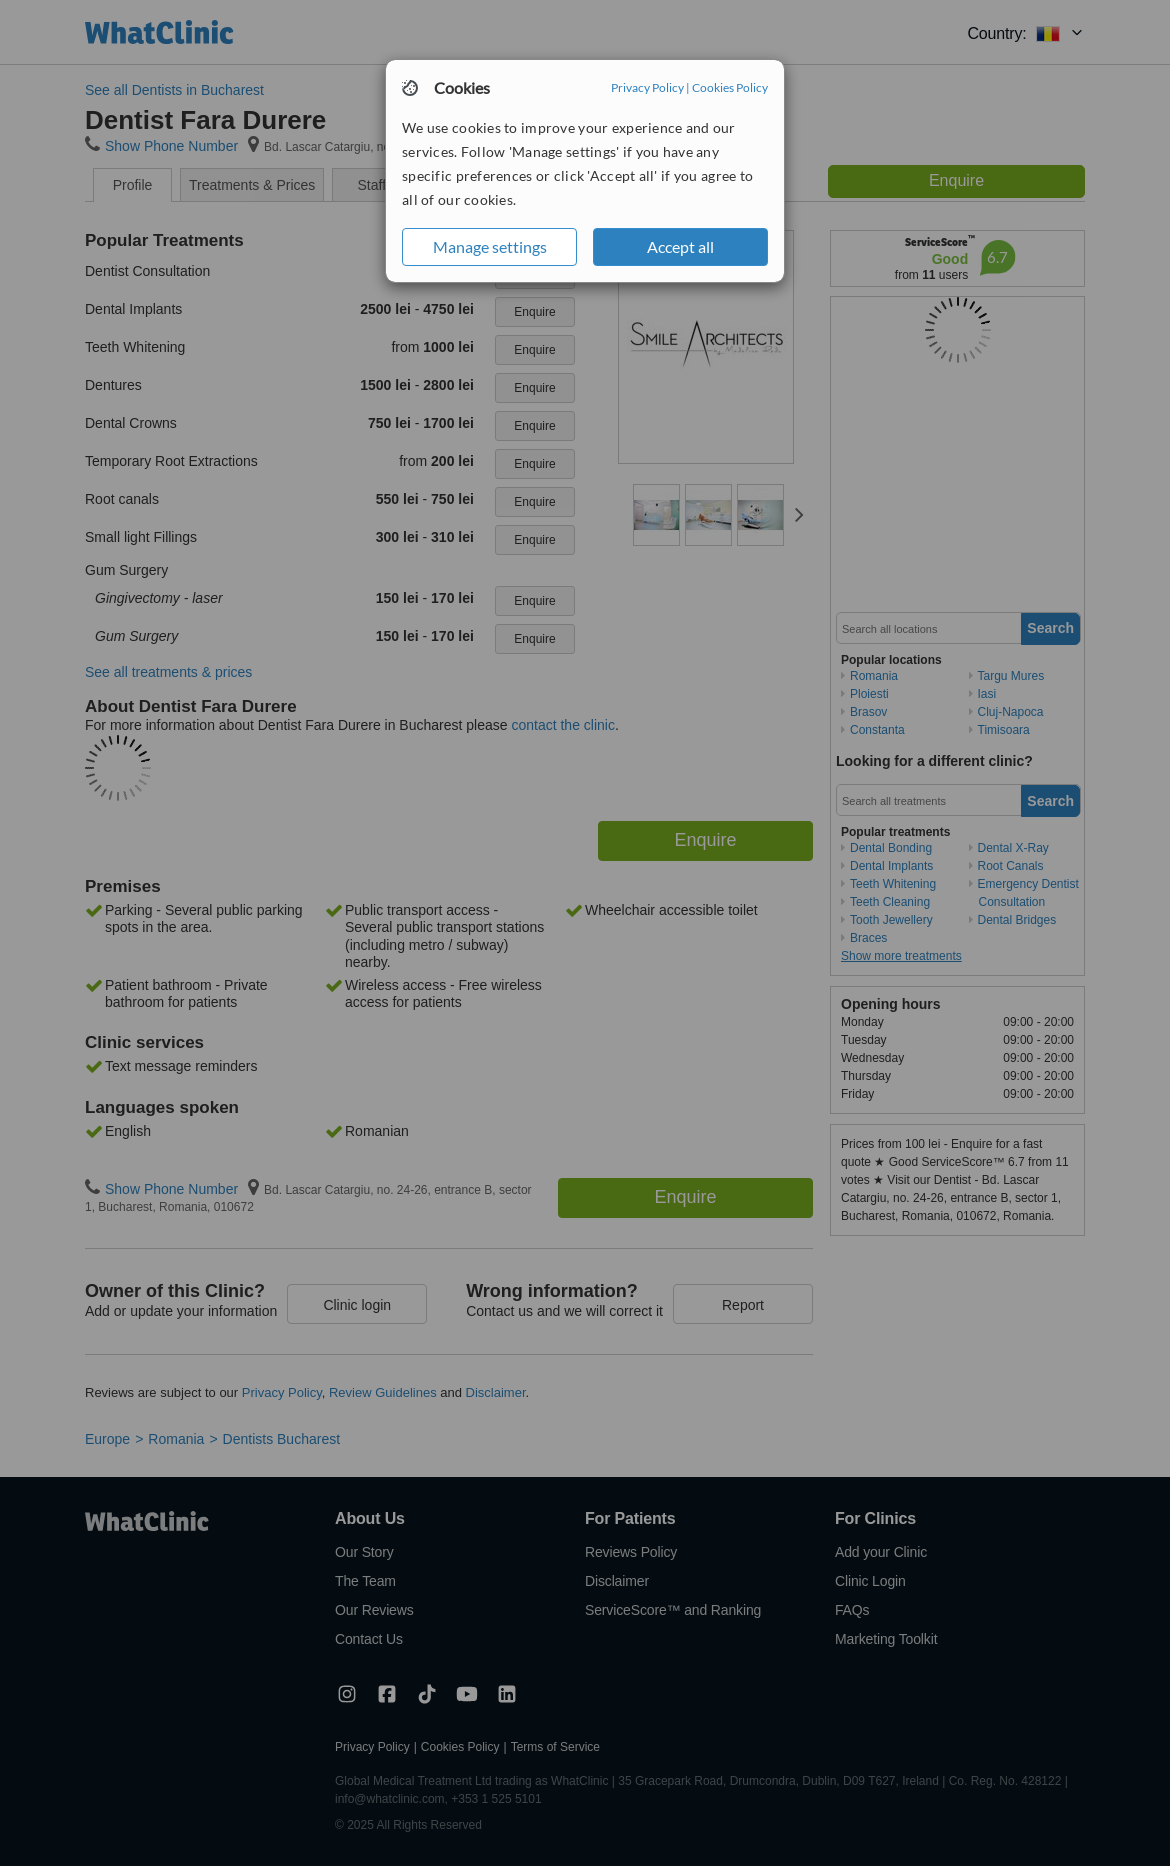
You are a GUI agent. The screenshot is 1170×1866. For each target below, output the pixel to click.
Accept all (680, 246)
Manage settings (490, 246)
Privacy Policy (647, 87)
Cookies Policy (730, 87)
